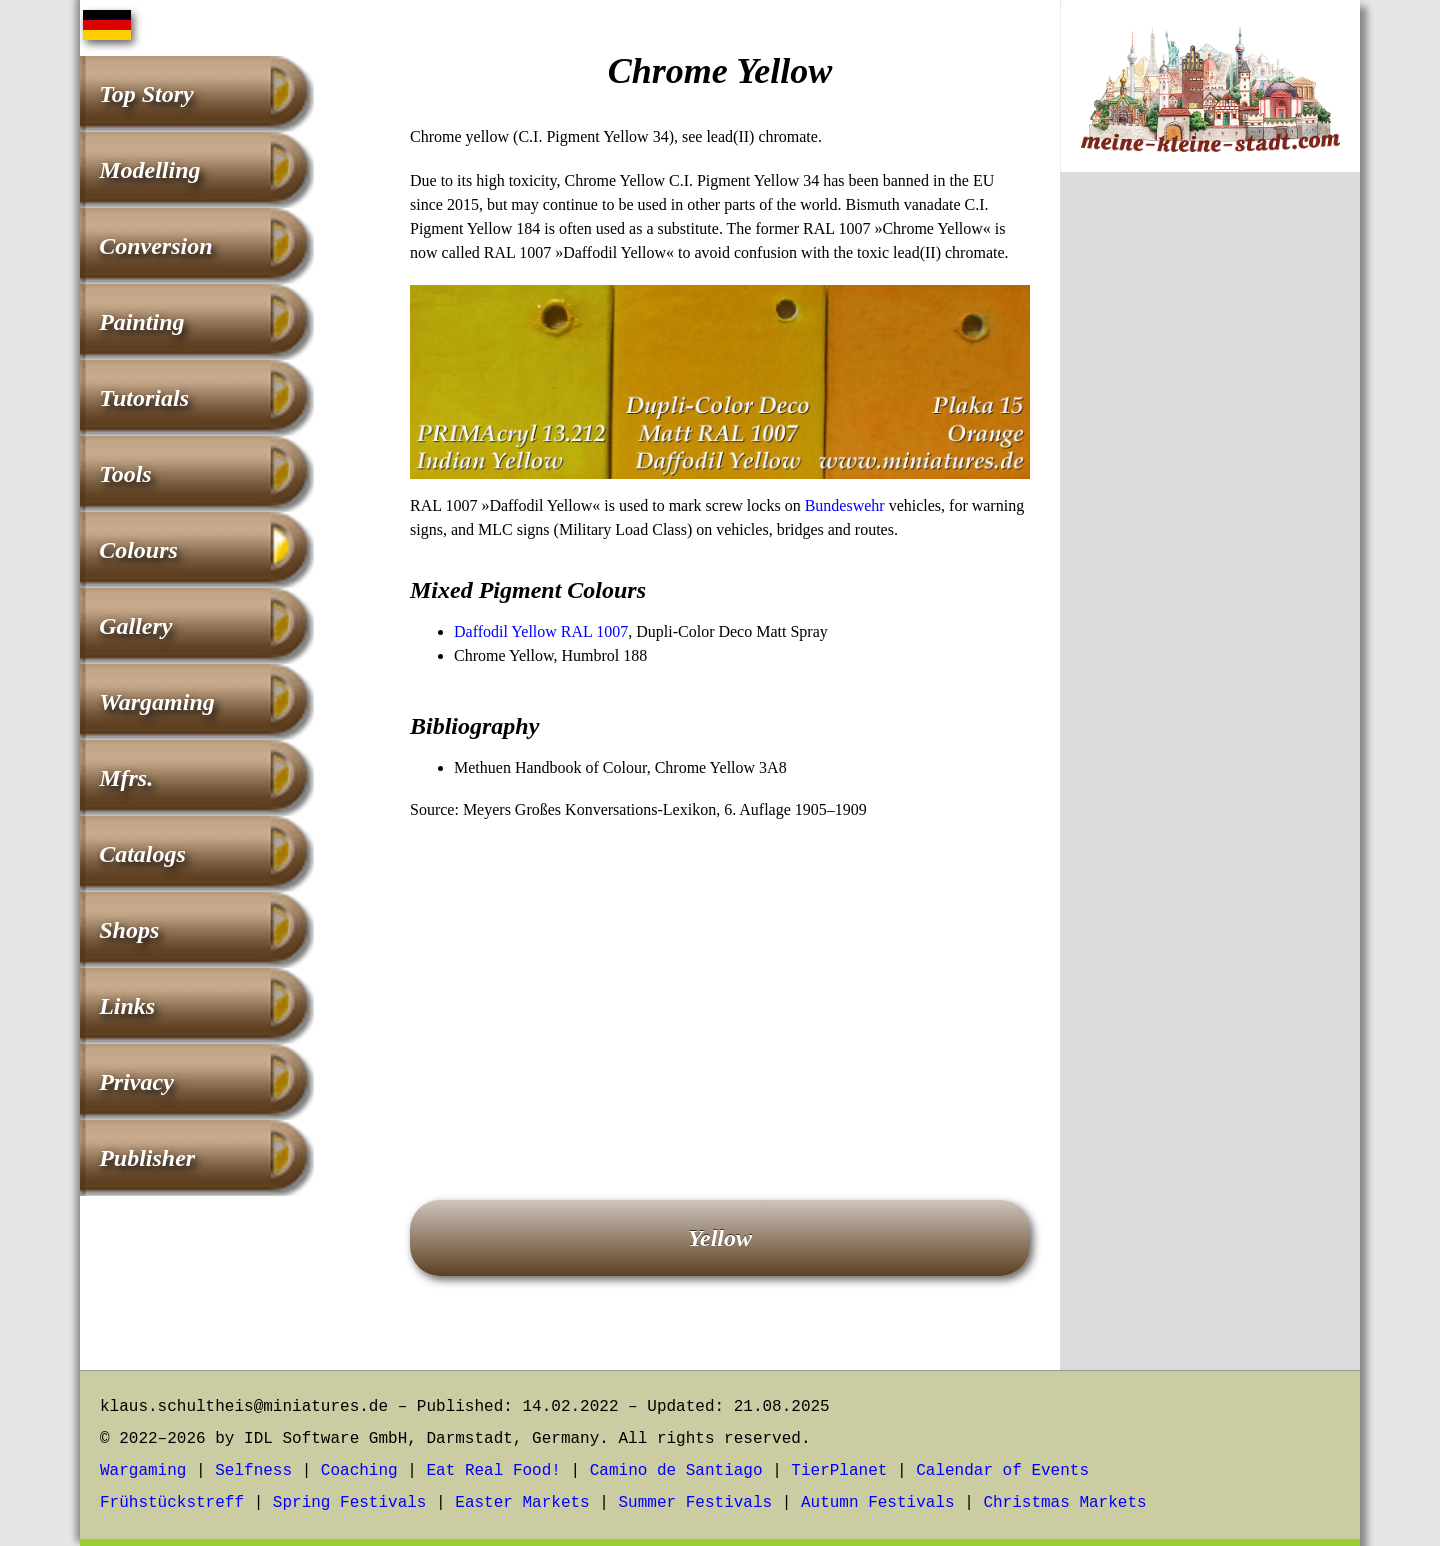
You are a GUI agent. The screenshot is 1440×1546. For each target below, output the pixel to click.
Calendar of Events (1002, 1471)
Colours (138, 550)
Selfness (253, 1471)
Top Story (146, 94)
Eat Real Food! (493, 1471)
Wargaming (157, 702)
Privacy (136, 1082)
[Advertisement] (720, 982)
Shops (129, 930)
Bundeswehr (845, 505)
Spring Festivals (350, 1503)
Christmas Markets (1064, 1503)
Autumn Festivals (878, 1503)
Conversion (155, 246)
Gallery (135, 626)
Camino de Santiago (676, 1471)
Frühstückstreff (172, 1503)
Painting (141, 322)
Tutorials (144, 398)
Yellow (720, 1238)
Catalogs (142, 854)
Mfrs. (126, 778)
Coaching (359, 1471)
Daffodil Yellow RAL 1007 (541, 631)
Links (127, 1006)
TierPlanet (839, 1471)
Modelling (149, 170)
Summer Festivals (696, 1503)
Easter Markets (522, 1503)
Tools (125, 474)
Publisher (147, 1158)
